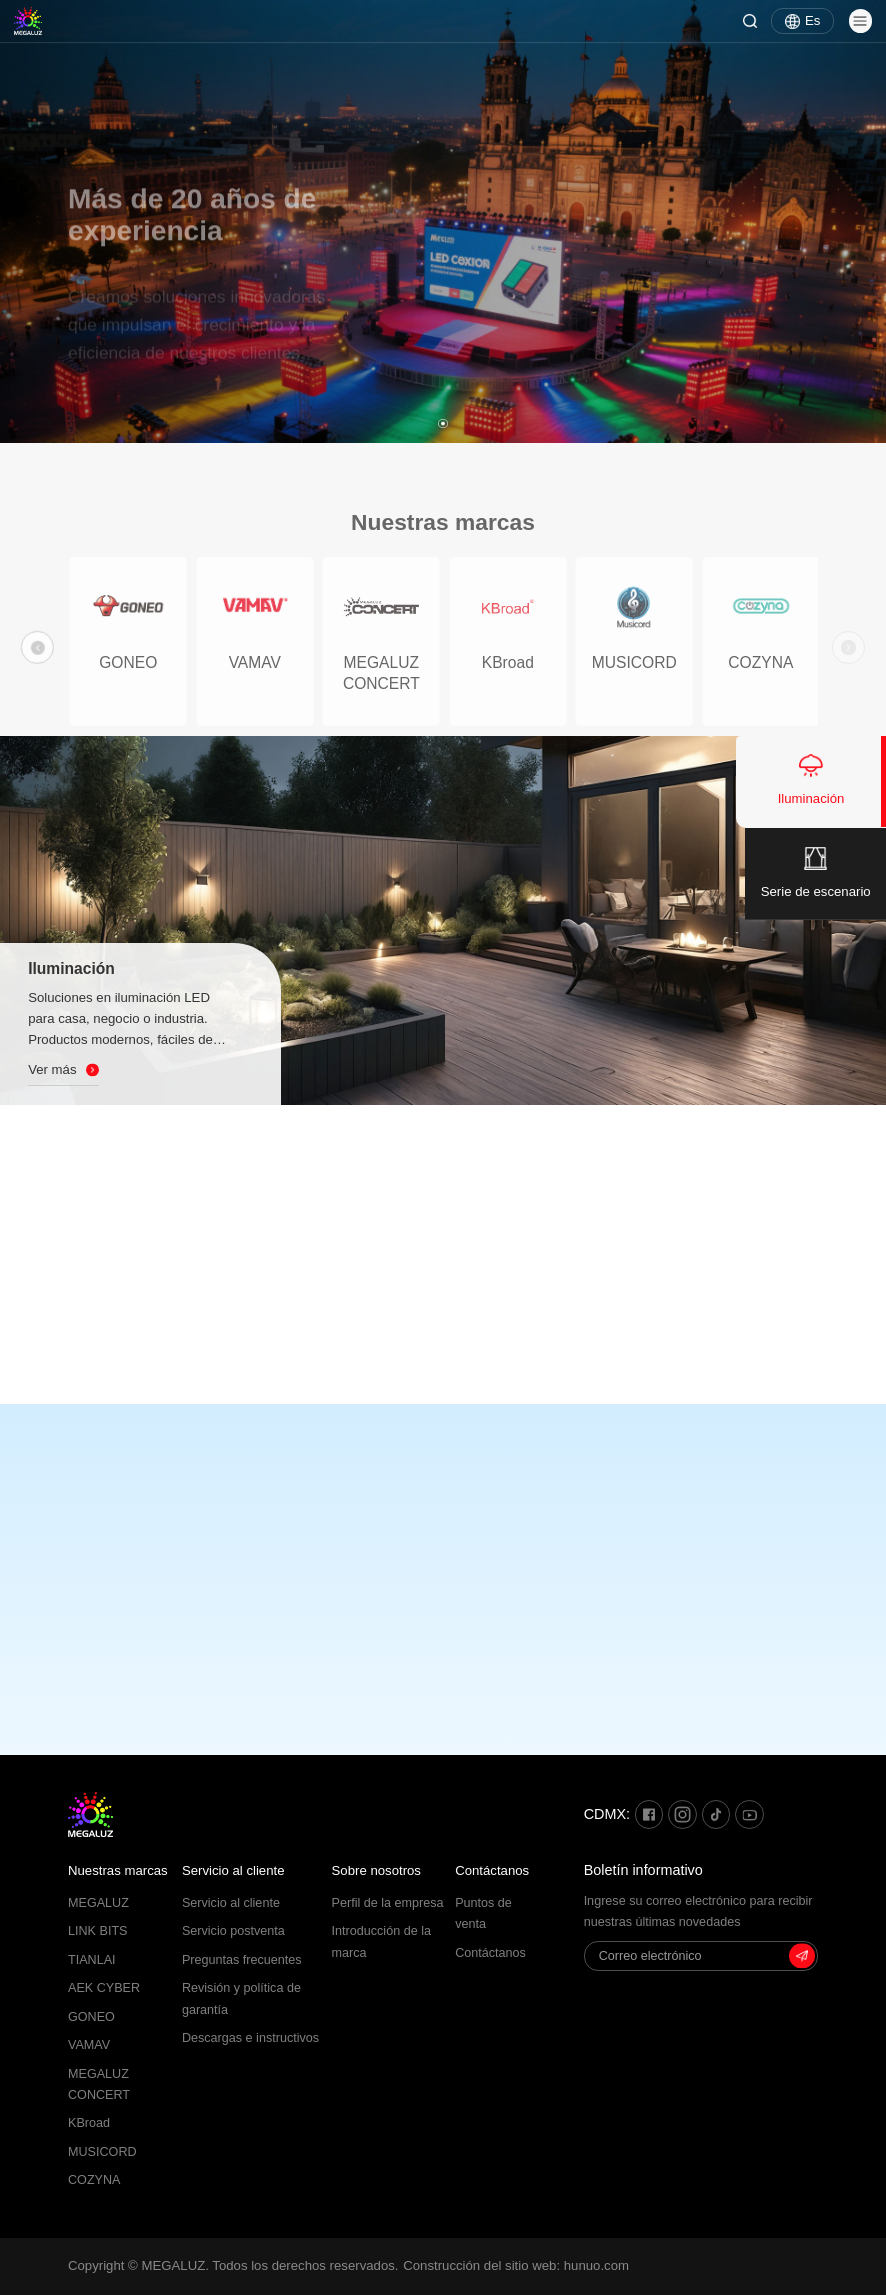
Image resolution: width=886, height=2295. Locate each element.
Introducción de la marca (381, 1941)
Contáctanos (492, 1870)
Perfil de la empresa (388, 1903)
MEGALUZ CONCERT (99, 2084)
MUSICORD (102, 2152)
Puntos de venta (483, 1913)
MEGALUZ (98, 1903)
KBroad (89, 2123)
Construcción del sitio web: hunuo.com (516, 2265)
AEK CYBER (104, 1988)
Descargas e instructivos (250, 2038)
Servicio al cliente (233, 1870)
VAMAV (89, 2045)
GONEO (91, 2017)
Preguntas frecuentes (242, 1960)
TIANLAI (92, 1960)
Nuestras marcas (118, 1870)
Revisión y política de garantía (241, 1998)
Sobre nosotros (376, 1870)
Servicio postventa (233, 1931)
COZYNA (94, 2180)
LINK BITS (98, 1931)
